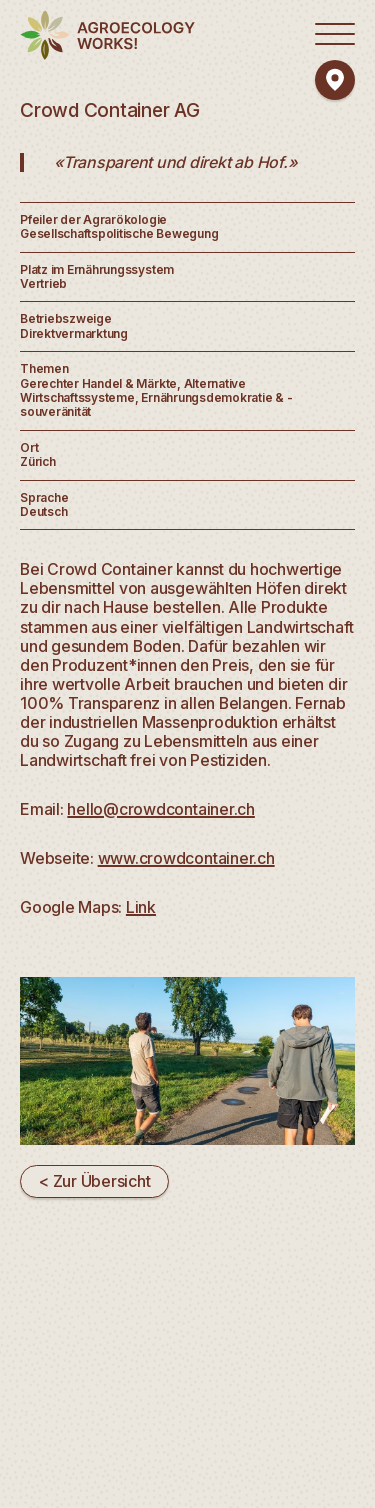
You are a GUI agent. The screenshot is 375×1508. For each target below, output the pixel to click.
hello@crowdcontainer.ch (161, 809)
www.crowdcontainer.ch (186, 858)
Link (141, 907)
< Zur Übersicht (94, 1181)
